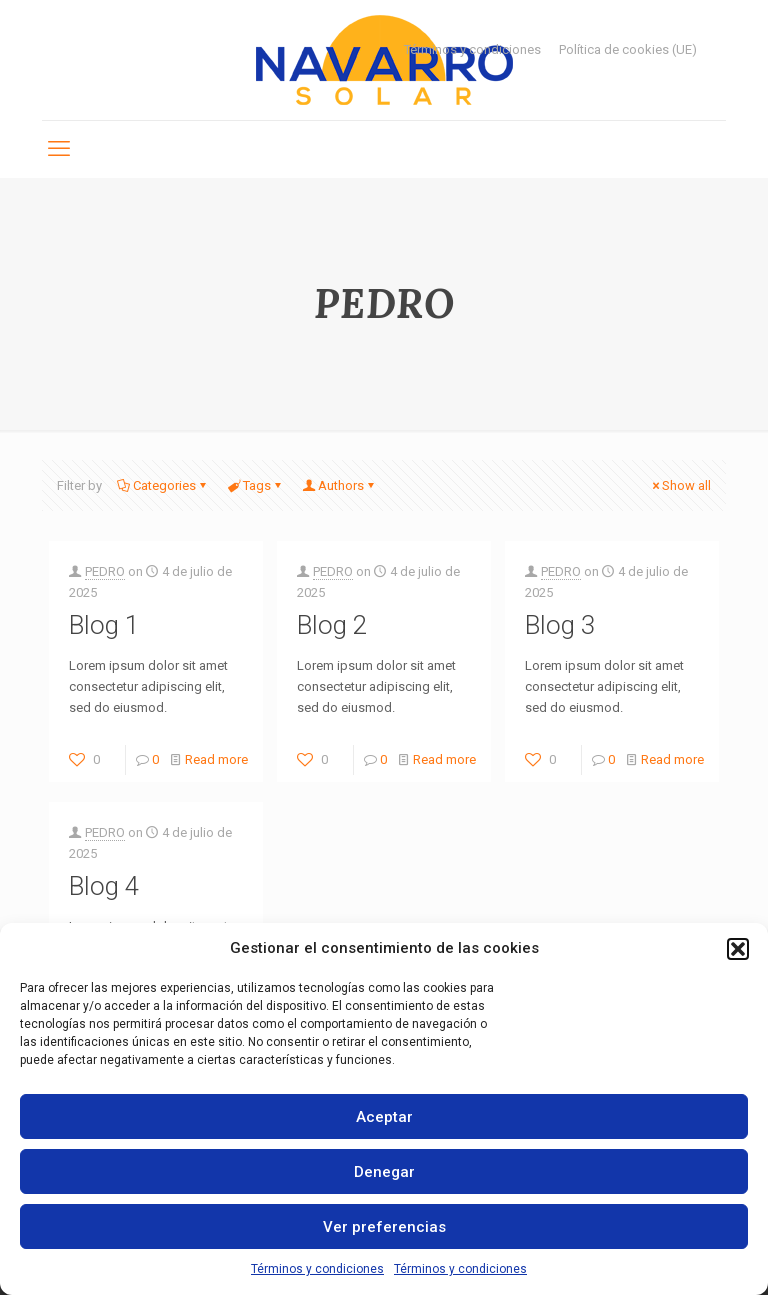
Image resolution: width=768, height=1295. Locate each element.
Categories (163, 485)
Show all (680, 485)
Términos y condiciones (317, 1269)
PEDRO (105, 571)
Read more (216, 759)
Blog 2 (332, 625)
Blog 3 (560, 625)
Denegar (384, 1172)
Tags (255, 485)
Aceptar (384, 1117)
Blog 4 (104, 886)
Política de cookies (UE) (628, 49)
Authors (339, 485)
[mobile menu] (59, 149)
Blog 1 (104, 625)
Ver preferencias (384, 1227)
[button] (738, 949)
